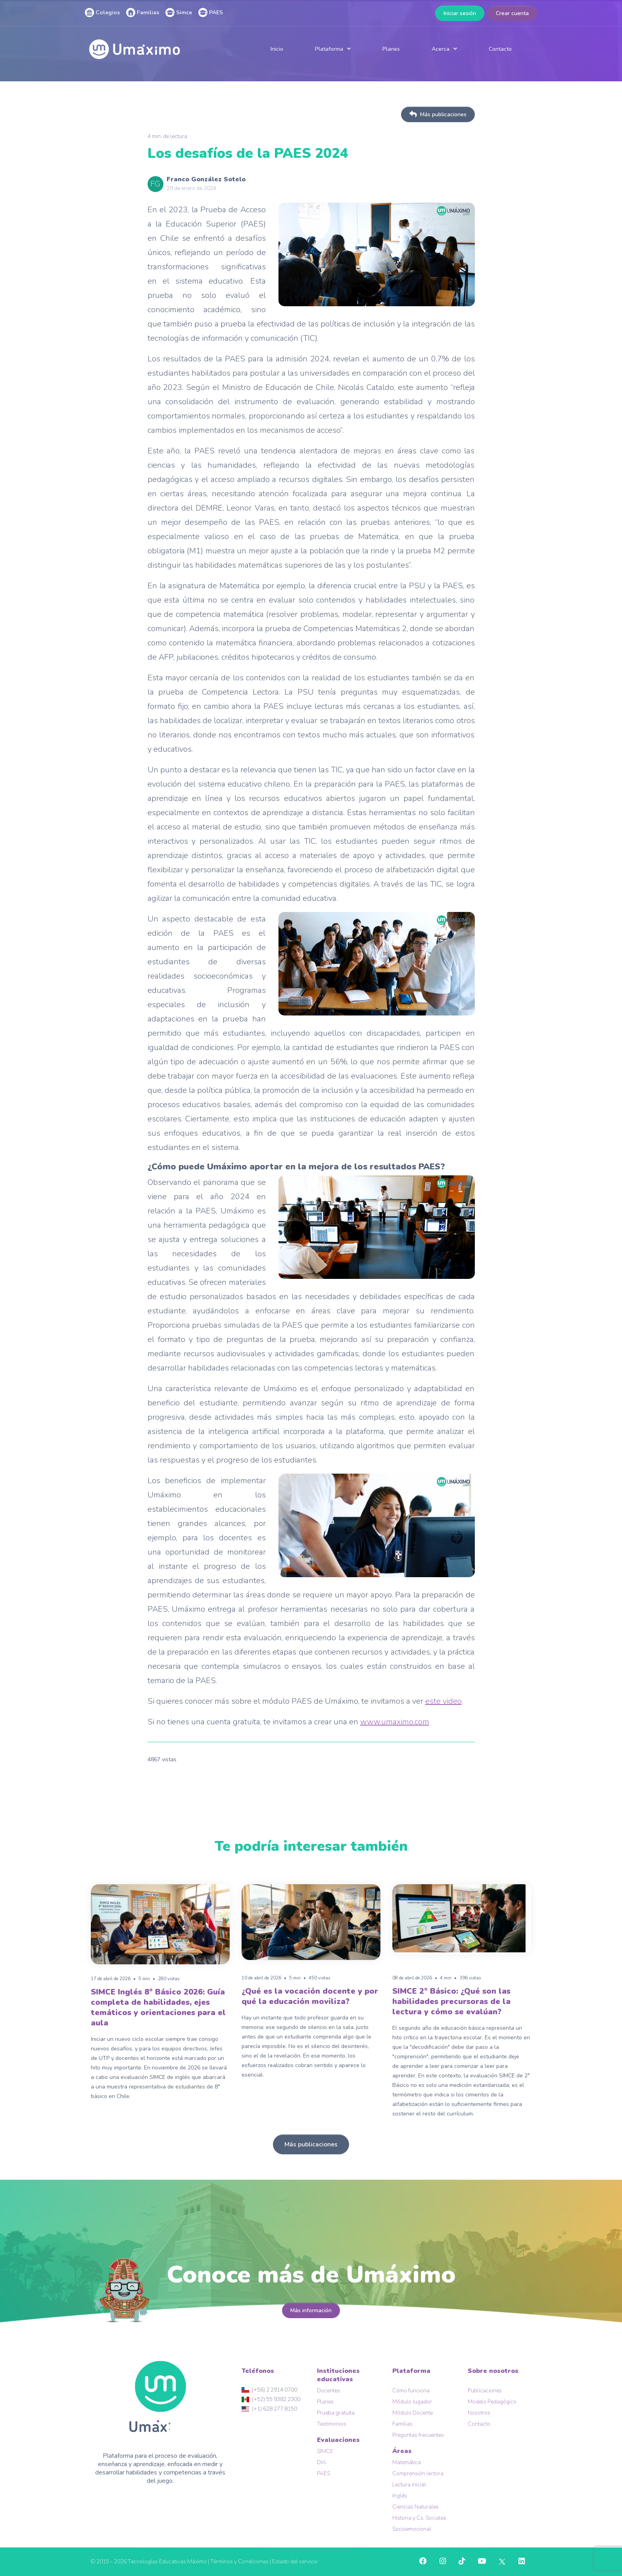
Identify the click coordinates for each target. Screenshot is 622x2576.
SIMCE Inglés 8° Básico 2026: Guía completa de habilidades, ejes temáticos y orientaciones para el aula (158, 2007)
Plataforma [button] (329, 49)
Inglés (399, 2495)
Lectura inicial (409, 2484)
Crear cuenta (512, 13)
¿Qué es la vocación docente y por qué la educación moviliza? (310, 1996)
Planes (391, 49)
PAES (210, 12)
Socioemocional (411, 2529)
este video (443, 1701)
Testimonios (331, 2424)
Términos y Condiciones (239, 2561)
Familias (142, 12)
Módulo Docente (412, 2413)
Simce (178, 12)
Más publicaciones (437, 114)
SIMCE (325, 2451)
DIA (321, 2462)
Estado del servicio (295, 2561)
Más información (311, 2310)
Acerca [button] (440, 49)
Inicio (277, 49)
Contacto (500, 49)
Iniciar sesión (459, 13)
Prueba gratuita (336, 2413)
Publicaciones (485, 2390)
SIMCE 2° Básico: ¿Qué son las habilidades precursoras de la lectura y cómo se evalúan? (451, 2001)
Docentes (328, 2390)
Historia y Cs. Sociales (419, 2518)
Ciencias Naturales (415, 2507)
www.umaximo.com (394, 1721)
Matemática (406, 2462)
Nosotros (479, 2413)
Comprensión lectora (417, 2473)
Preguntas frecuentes (418, 2435)
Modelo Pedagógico (492, 2401)
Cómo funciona (411, 2390)
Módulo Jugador (412, 2401)
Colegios (102, 12)
